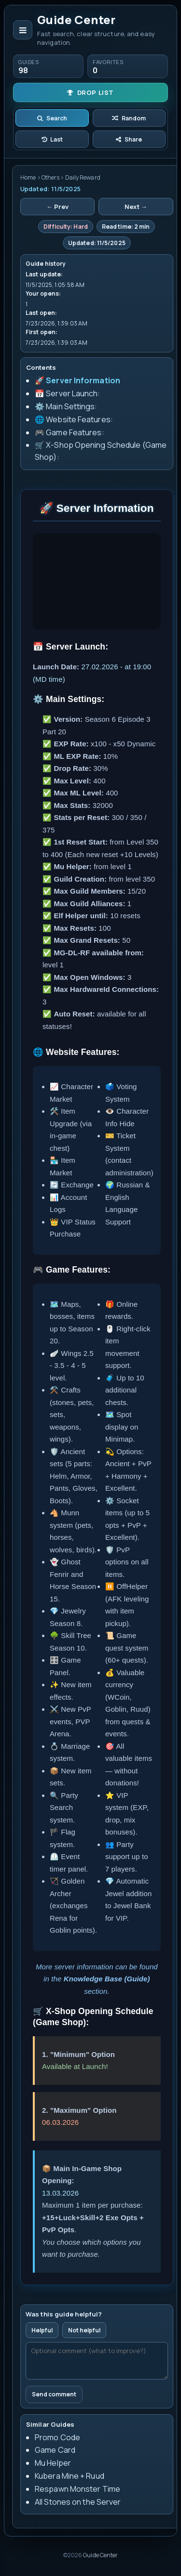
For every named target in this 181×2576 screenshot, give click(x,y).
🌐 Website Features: (74, 419)
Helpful (42, 2330)
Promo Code (57, 2437)
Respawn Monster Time (77, 2489)
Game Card (55, 2450)
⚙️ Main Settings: (66, 406)
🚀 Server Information (77, 380)
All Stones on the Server (78, 2502)
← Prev (57, 206)
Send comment (54, 2394)
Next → (136, 206)
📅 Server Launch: (67, 393)
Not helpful (84, 2330)
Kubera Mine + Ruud (69, 2476)
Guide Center (100, 2555)
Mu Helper (53, 2463)
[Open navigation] (22, 29)
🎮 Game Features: (69, 432)
